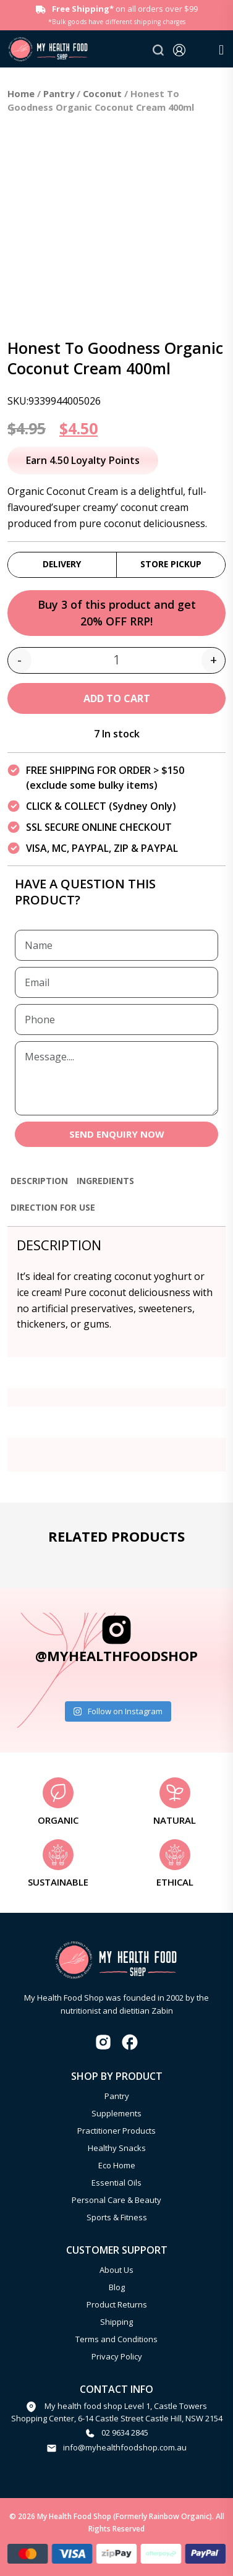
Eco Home (116, 2165)
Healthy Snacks (117, 2147)
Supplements (116, 2113)
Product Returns (117, 2304)
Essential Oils (116, 2182)
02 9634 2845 (124, 2432)
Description (39, 1181)
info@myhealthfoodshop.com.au (125, 2447)
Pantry (58, 93)
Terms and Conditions (116, 2339)
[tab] (39, 1186)
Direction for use (53, 1207)
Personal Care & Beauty (116, 2199)
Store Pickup (170, 564)
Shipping (116, 2321)
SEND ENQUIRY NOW (116, 1134)
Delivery (62, 564)
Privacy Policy (116, 2356)
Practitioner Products (116, 2130)
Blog (117, 2287)
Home (21, 93)
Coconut (102, 93)
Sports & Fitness (117, 2217)
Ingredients (105, 1181)
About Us (116, 2269)
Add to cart (116, 698)
